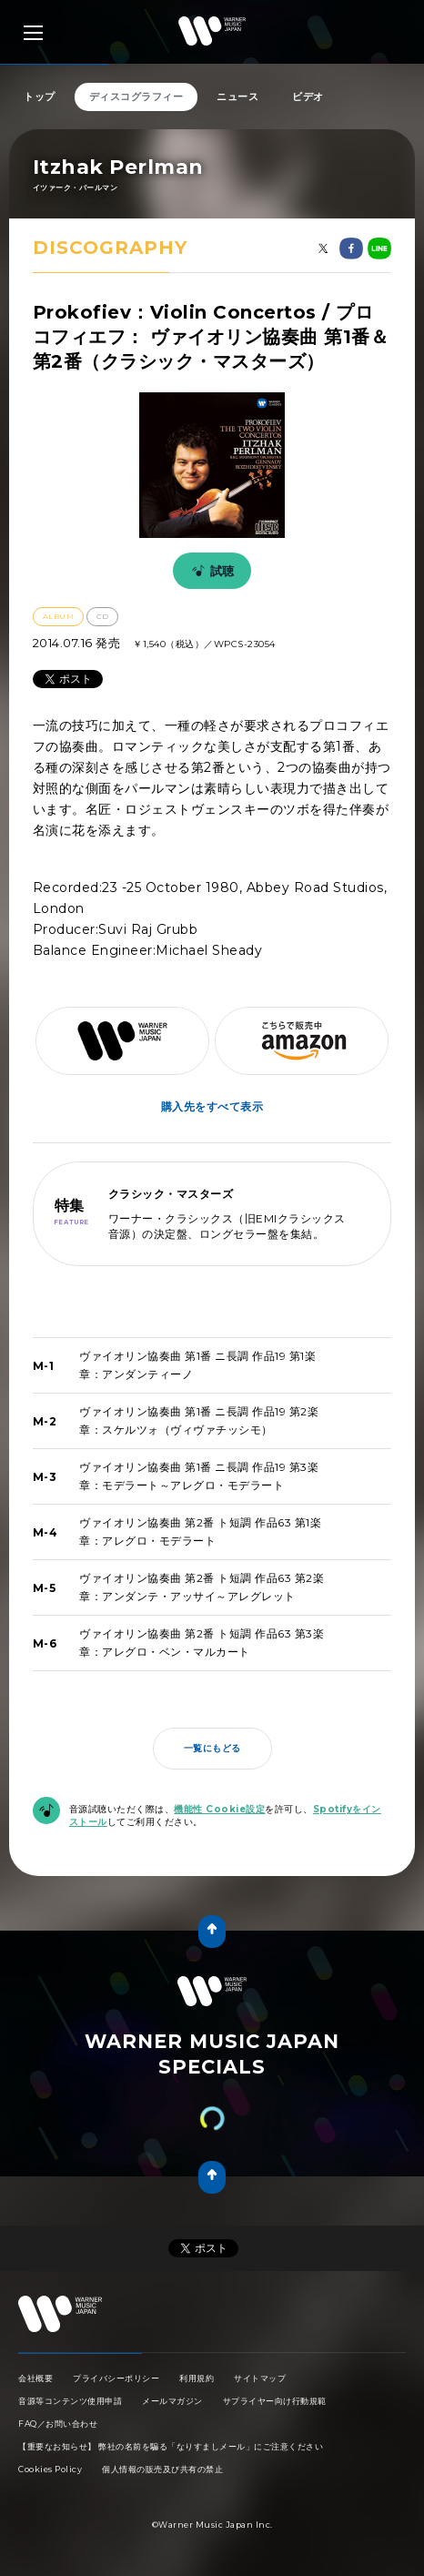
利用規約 (196, 2378)
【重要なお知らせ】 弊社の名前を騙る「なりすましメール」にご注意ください (170, 2446)
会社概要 (35, 2378)
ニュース (237, 96)
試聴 (210, 571)
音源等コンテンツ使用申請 (70, 2401)
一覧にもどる (212, 1748)
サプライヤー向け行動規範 (275, 2401)
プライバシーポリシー (116, 2378)
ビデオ (308, 96)
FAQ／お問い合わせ (57, 2424)
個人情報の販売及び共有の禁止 (162, 2469)
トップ (40, 96)
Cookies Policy (50, 2469)
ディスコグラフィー (136, 96)
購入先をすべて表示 (212, 1106)
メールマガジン (172, 2401)
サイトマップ (260, 2378)
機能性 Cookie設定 (219, 1809)
